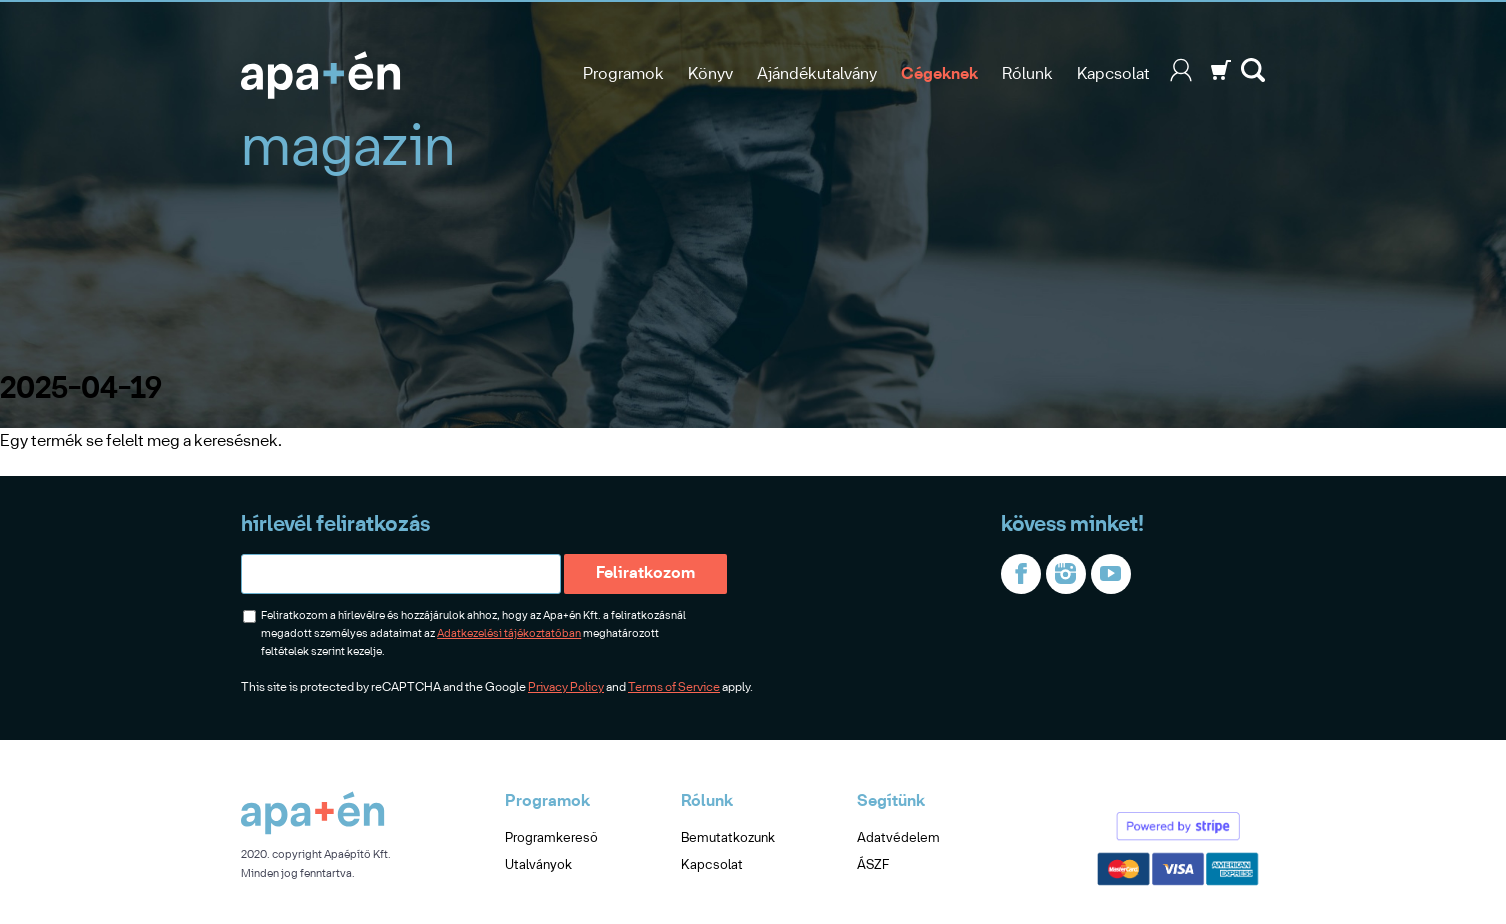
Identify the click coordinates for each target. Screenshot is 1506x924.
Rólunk (1027, 74)
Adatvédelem (898, 838)
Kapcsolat (1113, 74)
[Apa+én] (313, 831)
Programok (623, 74)
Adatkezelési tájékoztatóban (509, 634)
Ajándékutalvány (817, 74)
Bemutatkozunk (728, 838)
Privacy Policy (566, 687)
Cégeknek (939, 74)
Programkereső (551, 838)
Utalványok (538, 865)
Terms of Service (674, 687)
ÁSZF (873, 865)
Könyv (710, 74)
